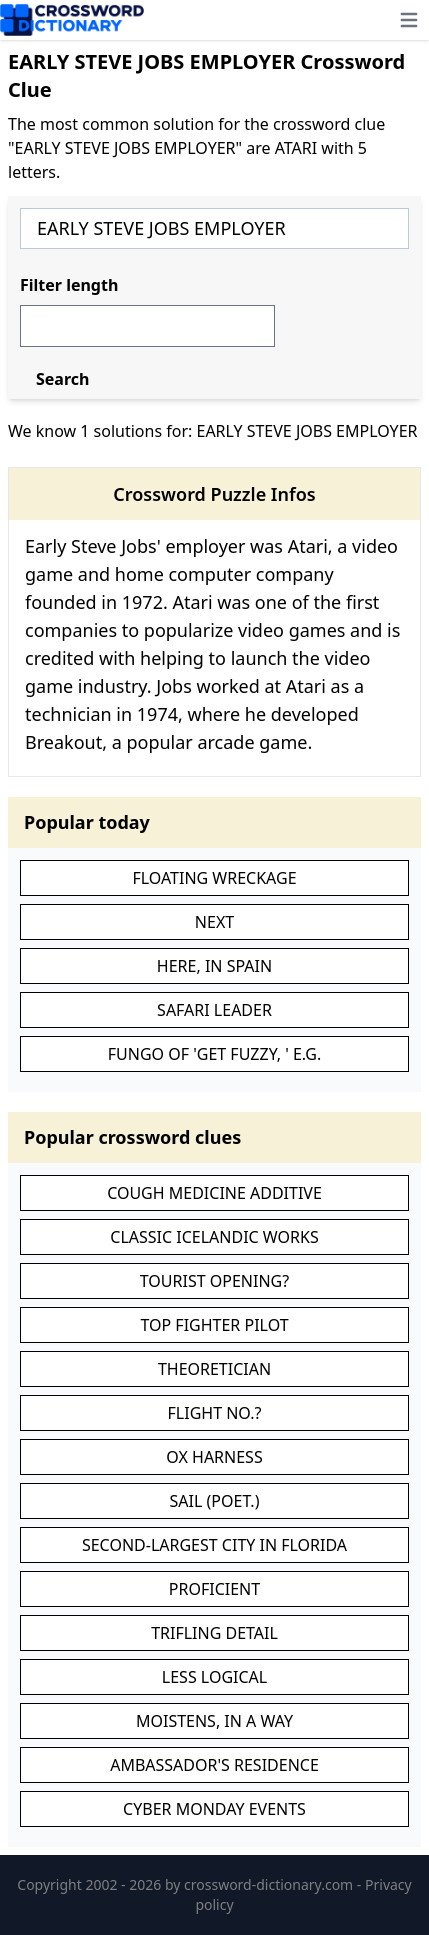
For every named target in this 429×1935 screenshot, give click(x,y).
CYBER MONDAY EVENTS (214, 1809)
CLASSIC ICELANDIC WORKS (214, 1237)
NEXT (214, 922)
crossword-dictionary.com (270, 1884)
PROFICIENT (214, 1589)
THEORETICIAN (214, 1369)
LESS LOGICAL (214, 1677)
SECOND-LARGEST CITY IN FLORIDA (214, 1545)
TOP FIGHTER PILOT (214, 1325)
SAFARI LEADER (214, 1010)
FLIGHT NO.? (215, 1413)
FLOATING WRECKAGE (214, 878)
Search (62, 379)
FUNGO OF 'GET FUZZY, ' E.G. (215, 1054)
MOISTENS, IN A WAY (214, 1721)
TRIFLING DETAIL (214, 1633)
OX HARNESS (214, 1457)
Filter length (69, 285)
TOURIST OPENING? (214, 1281)
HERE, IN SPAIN (214, 966)
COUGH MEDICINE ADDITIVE (214, 1193)
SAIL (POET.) (215, 1501)
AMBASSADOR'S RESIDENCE (214, 1765)
